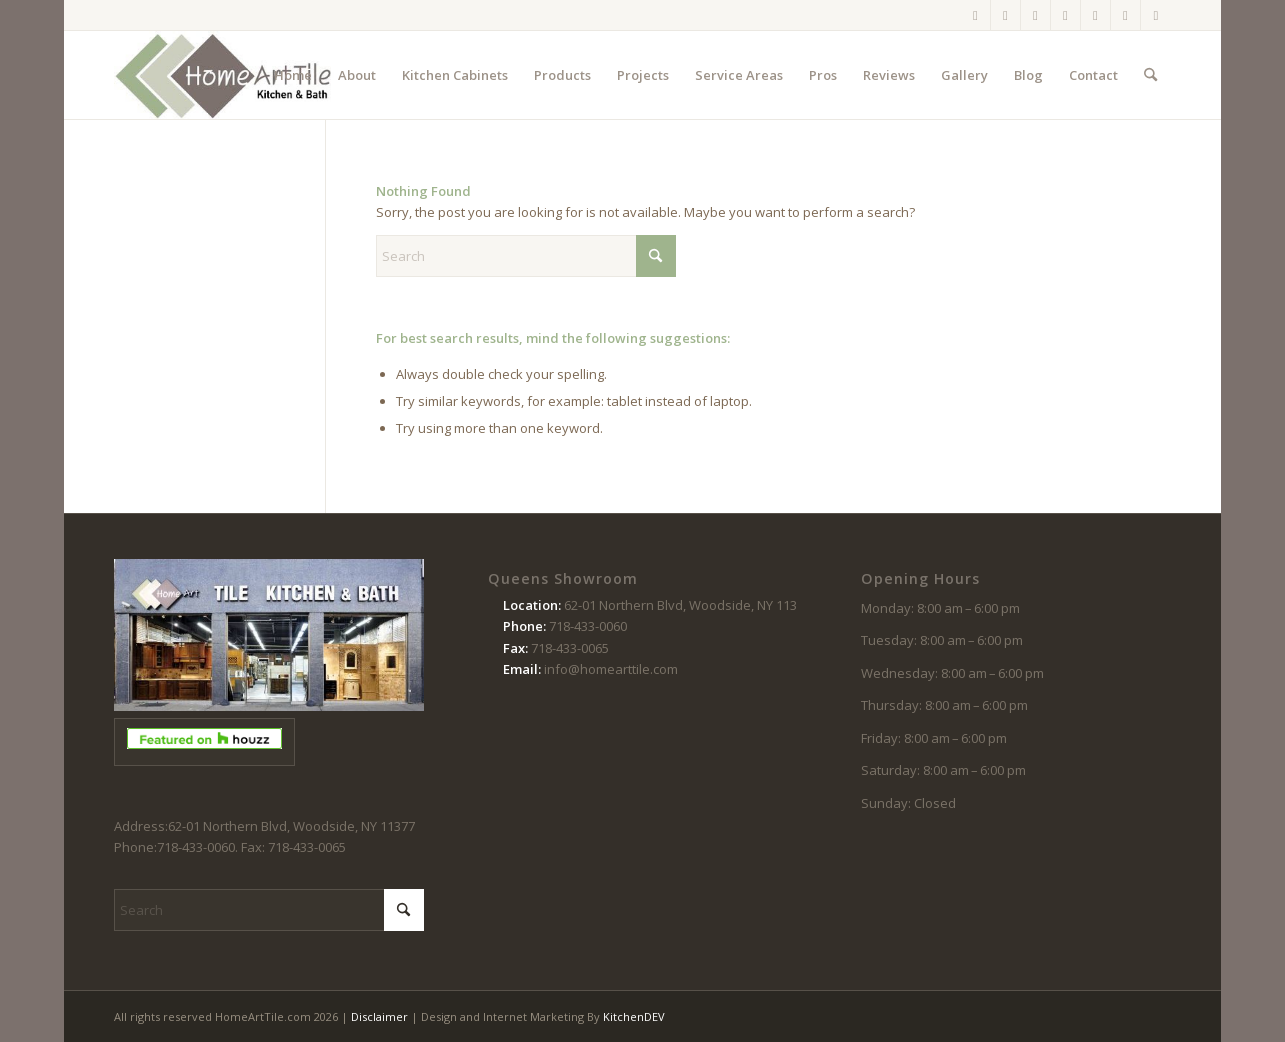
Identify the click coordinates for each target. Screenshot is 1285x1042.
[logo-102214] (224, 75)
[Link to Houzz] (1125, 15)
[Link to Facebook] (975, 15)
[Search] (1150, 75)
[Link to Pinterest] (1065, 15)
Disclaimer (379, 1016)
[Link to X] (1035, 15)
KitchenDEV (634, 1016)
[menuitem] (293, 75)
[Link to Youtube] (1095, 15)
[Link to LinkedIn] (1156, 15)
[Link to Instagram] (1005, 15)
